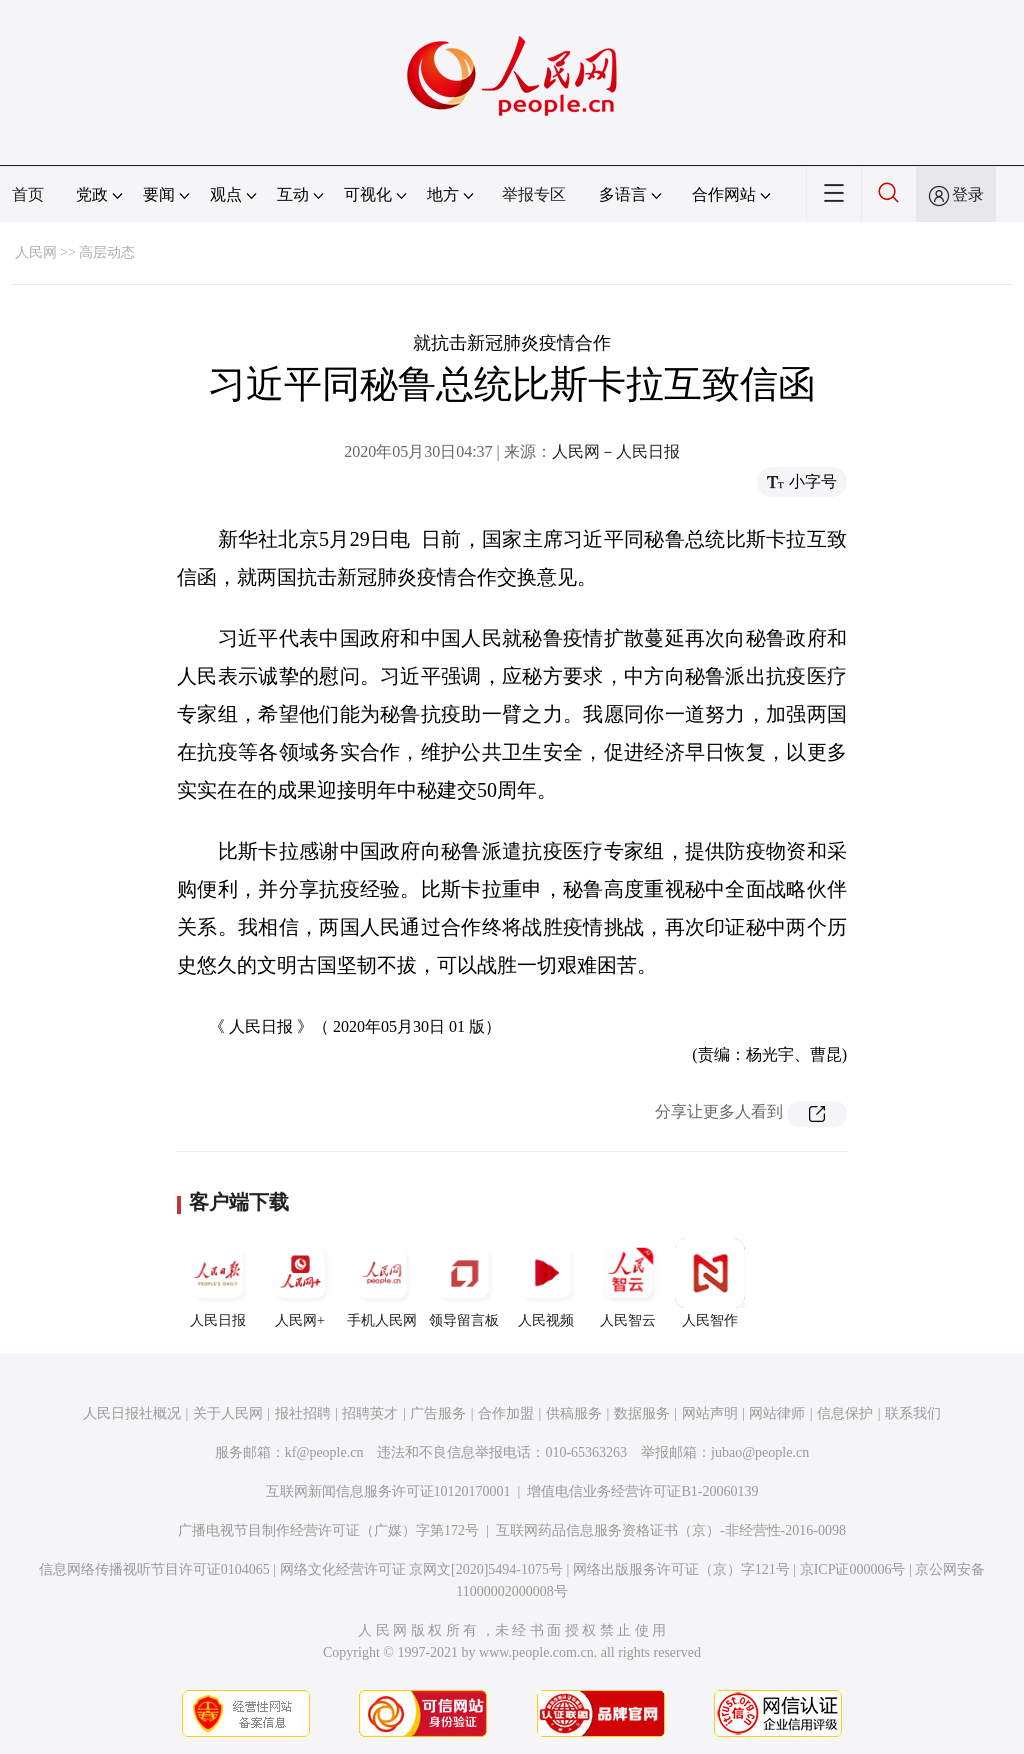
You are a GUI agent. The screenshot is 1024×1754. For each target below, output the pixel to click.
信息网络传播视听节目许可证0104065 (154, 1569)
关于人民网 (228, 1413)
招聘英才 (370, 1413)
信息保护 (845, 1413)
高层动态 (107, 252)
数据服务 (642, 1413)
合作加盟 (506, 1413)
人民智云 (628, 1283)
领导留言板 (464, 1283)
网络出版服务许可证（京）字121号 (681, 1569)
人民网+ (300, 1283)
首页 (28, 194)
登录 (968, 194)
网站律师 (777, 1413)
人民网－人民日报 (616, 451)
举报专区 (534, 194)
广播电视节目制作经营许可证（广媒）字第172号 (328, 1530)
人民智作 (710, 1283)
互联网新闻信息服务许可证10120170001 (388, 1491)
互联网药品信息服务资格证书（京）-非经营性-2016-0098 (671, 1530)
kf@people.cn (324, 1452)
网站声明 (710, 1413)
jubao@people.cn (760, 1452)
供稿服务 (574, 1413)
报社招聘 (303, 1413)
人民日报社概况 (132, 1413)
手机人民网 (382, 1283)
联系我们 (913, 1413)
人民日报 (218, 1283)
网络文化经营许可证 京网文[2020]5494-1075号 (422, 1569)
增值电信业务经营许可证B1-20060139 (642, 1491)
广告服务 (438, 1413)
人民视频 (546, 1283)
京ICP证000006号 (853, 1569)
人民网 (36, 252)
